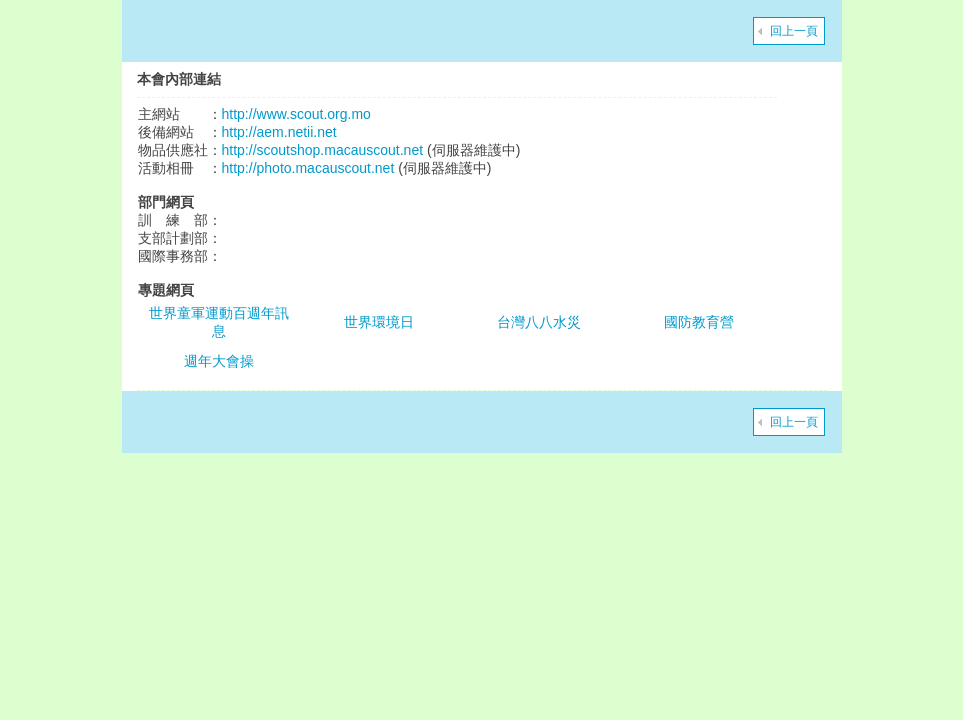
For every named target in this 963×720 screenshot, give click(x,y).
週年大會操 (219, 361)
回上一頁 (794, 31)
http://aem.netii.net (279, 132)
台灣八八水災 (539, 322)
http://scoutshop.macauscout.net (323, 150)
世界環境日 (379, 322)
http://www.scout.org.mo (296, 114)
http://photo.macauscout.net (308, 168)
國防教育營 (699, 322)
